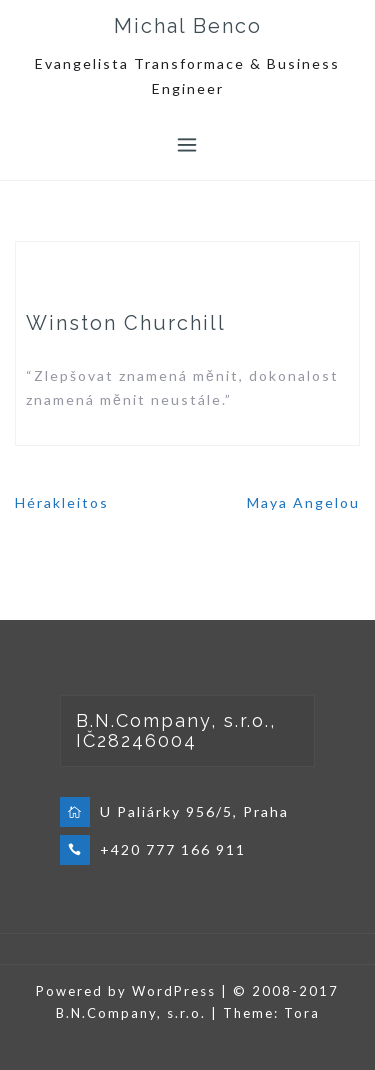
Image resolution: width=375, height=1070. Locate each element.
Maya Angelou (303, 502)
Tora (302, 1013)
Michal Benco (188, 26)
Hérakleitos (62, 502)
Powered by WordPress (126, 991)
